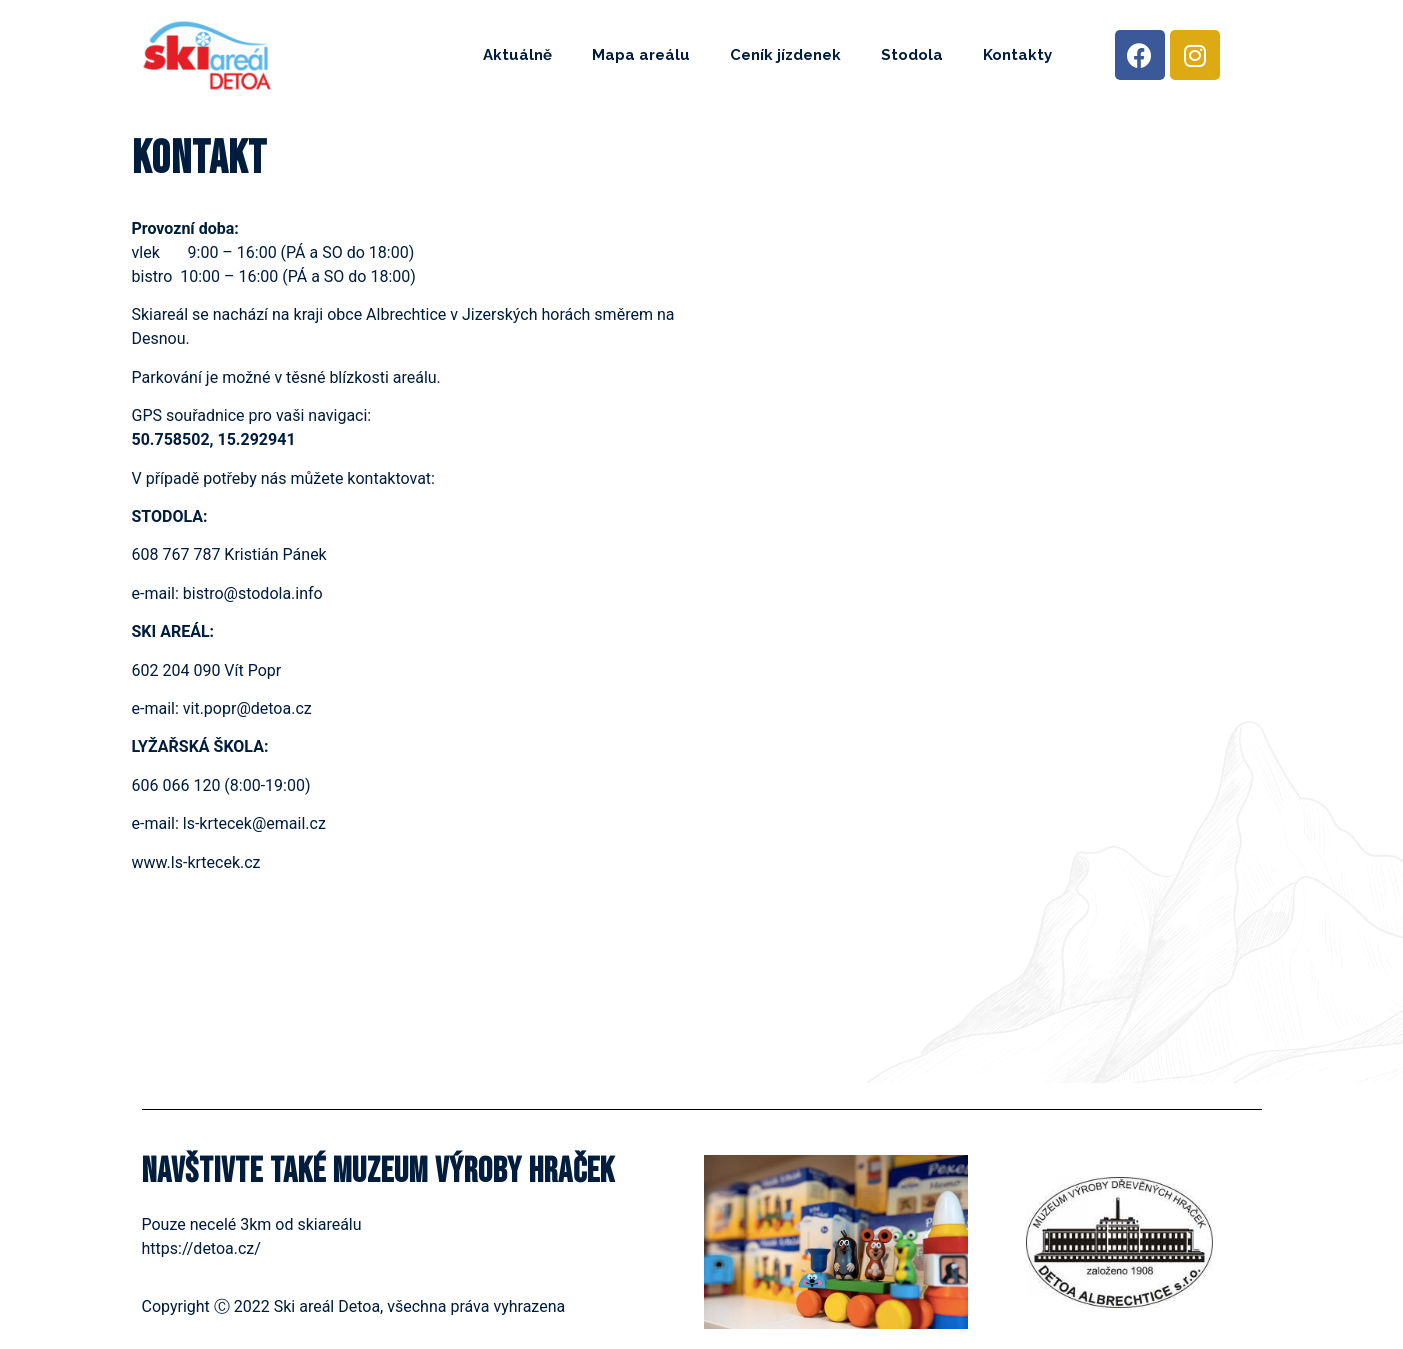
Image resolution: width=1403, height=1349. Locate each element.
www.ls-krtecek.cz (196, 862)
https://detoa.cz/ (201, 1248)
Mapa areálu (641, 55)
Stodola (912, 55)
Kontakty (1017, 55)
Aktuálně (517, 55)
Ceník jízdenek (785, 55)
